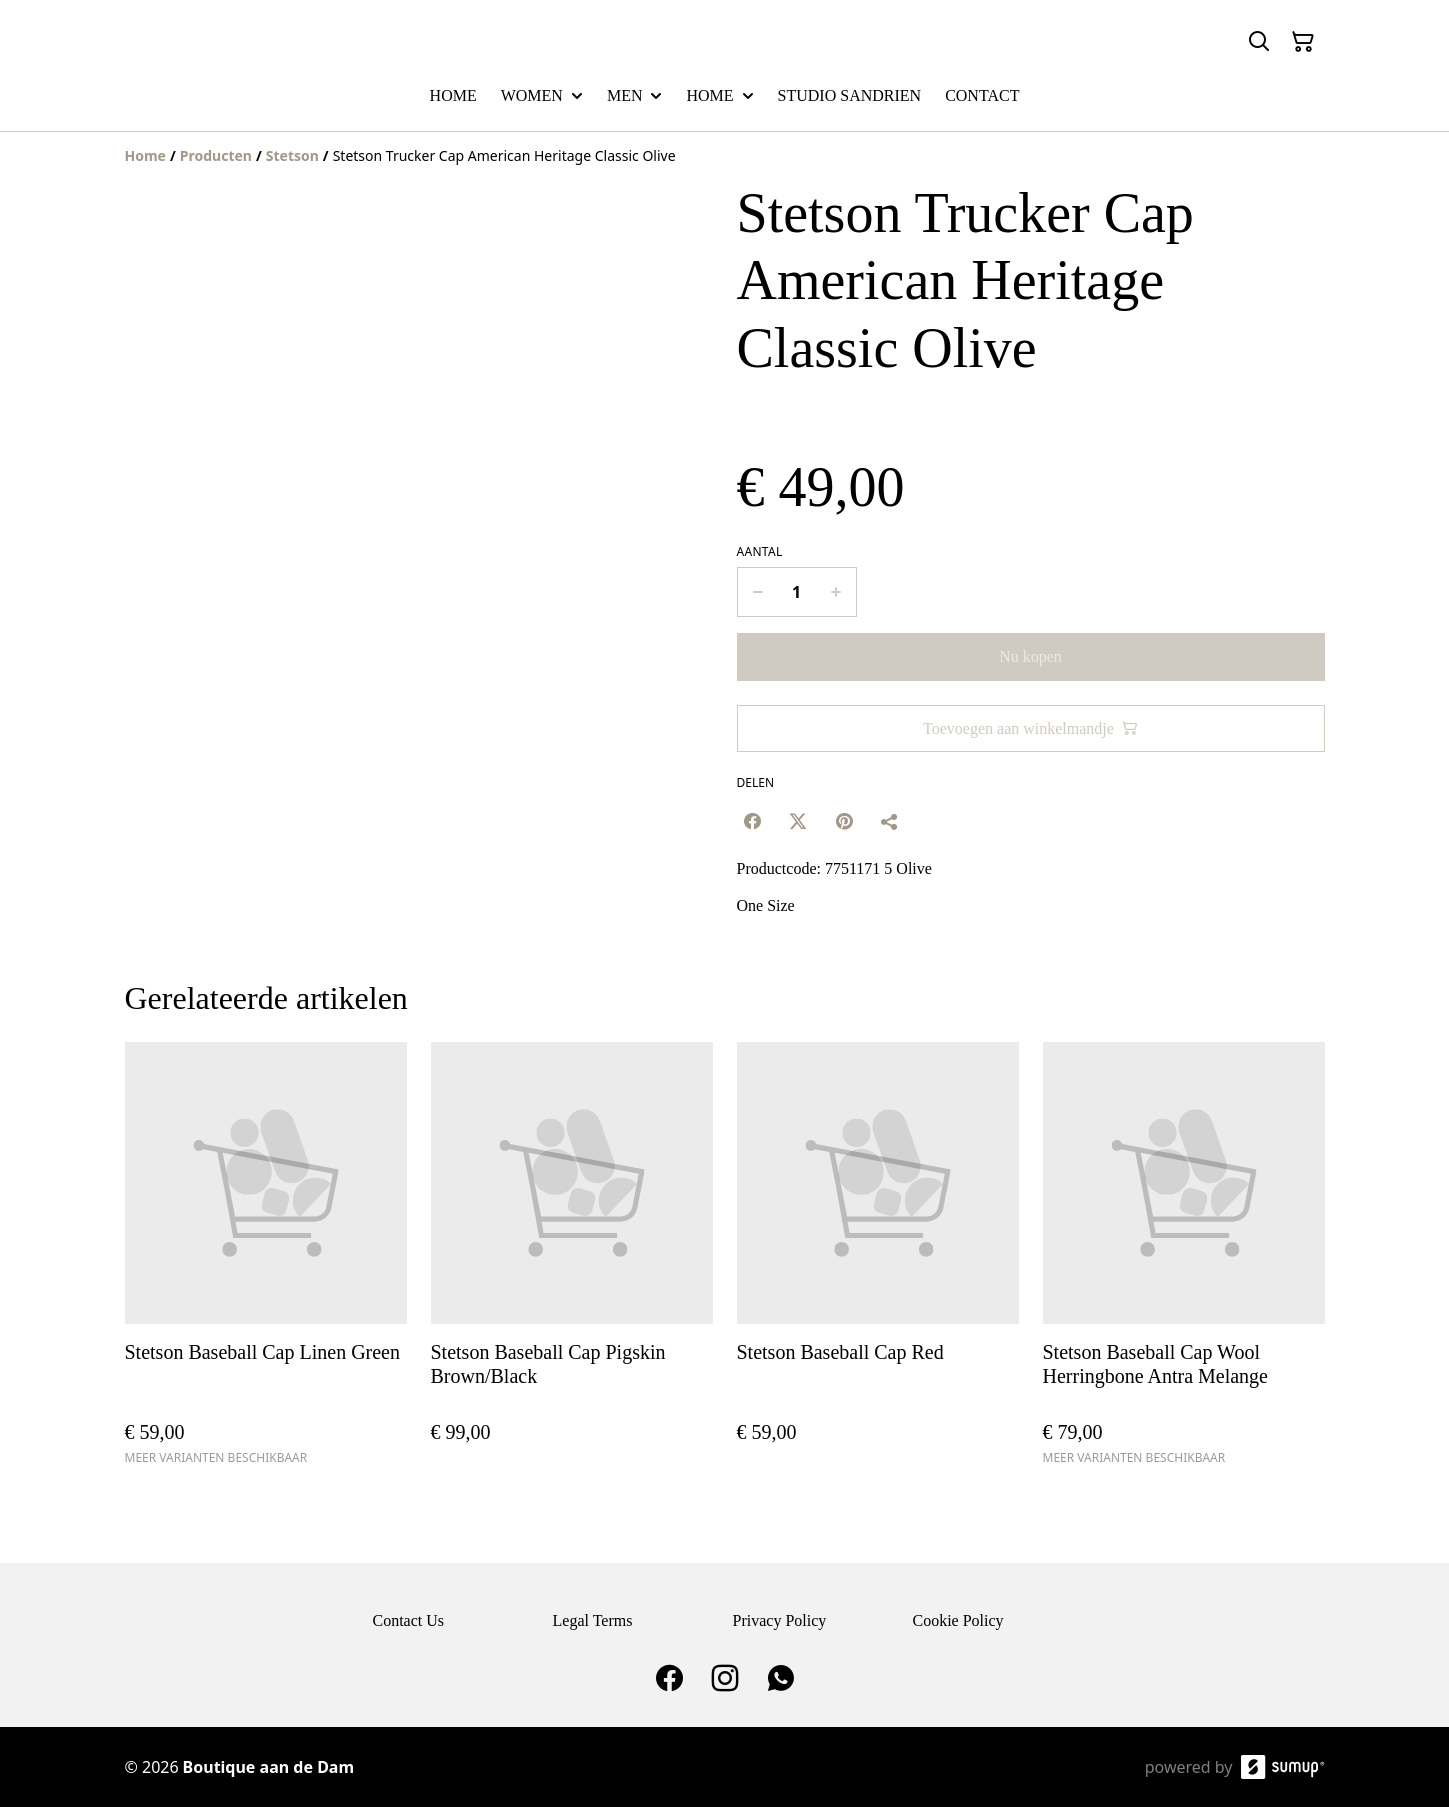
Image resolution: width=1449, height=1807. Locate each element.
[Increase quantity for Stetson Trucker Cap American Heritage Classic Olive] (836, 592)
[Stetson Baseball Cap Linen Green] (266, 1262)
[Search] (1259, 42)
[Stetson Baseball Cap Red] (878, 1262)
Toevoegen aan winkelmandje (1030, 728)
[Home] (145, 155)
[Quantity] (797, 592)
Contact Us (409, 1620)
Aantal (760, 552)
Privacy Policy (780, 1620)
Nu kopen (1030, 656)
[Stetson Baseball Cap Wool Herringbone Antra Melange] (1184, 1262)
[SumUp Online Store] (1283, 1767)
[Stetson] (292, 155)
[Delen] (890, 821)
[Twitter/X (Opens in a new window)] (798, 821)
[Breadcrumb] (725, 156)
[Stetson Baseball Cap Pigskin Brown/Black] (572, 1262)
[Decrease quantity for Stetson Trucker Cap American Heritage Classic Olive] (757, 592)
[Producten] (216, 155)
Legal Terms (593, 1620)
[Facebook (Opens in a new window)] (752, 821)
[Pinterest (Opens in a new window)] (844, 821)
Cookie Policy (958, 1620)
